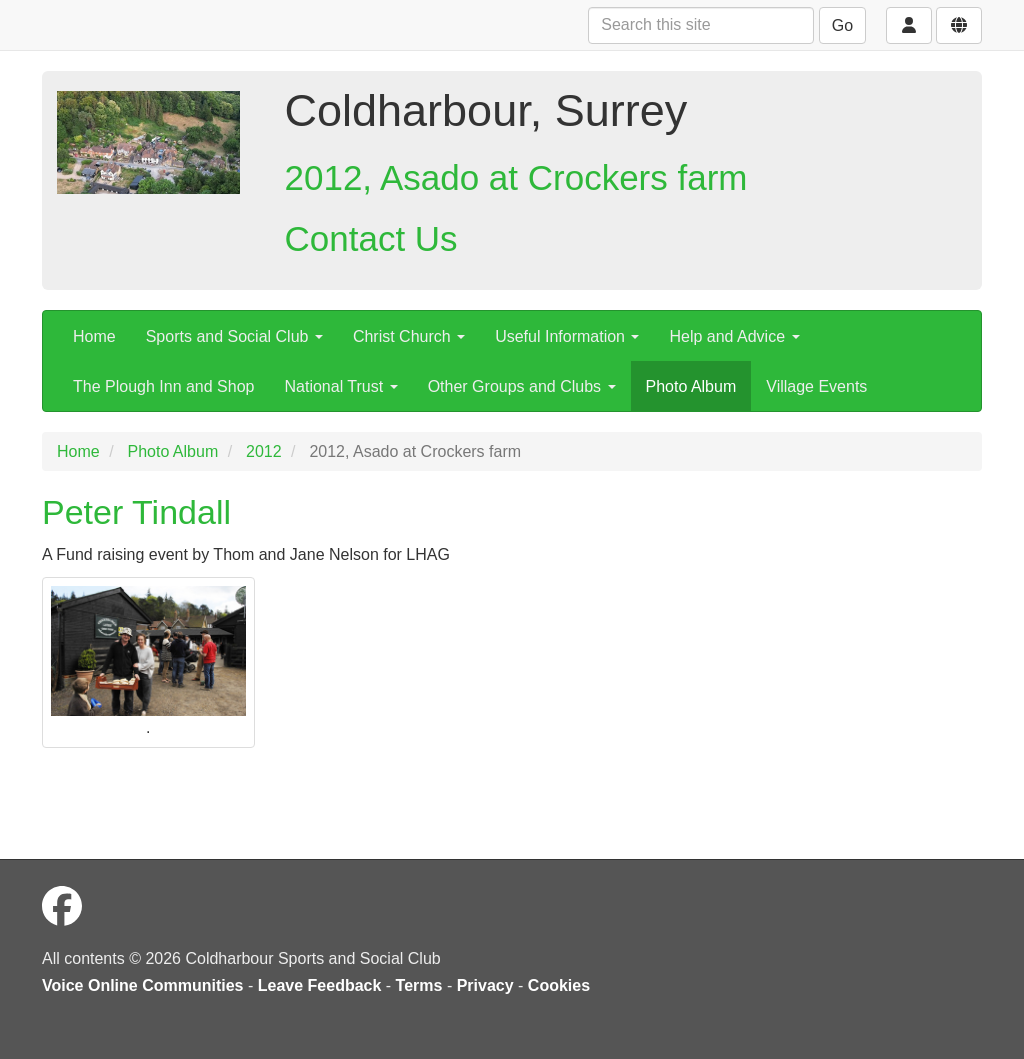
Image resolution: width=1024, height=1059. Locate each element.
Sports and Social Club (234, 336)
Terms (419, 985)
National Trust (340, 386)
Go (842, 25)
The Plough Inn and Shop (163, 386)
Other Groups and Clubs (522, 386)
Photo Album (691, 386)
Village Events (816, 386)
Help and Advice (734, 336)
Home (94, 336)
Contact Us (371, 238)
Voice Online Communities (143, 985)
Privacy (485, 985)
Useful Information (567, 336)
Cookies (559, 985)
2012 (264, 451)
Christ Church (409, 336)
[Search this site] (701, 25)
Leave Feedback (320, 985)
